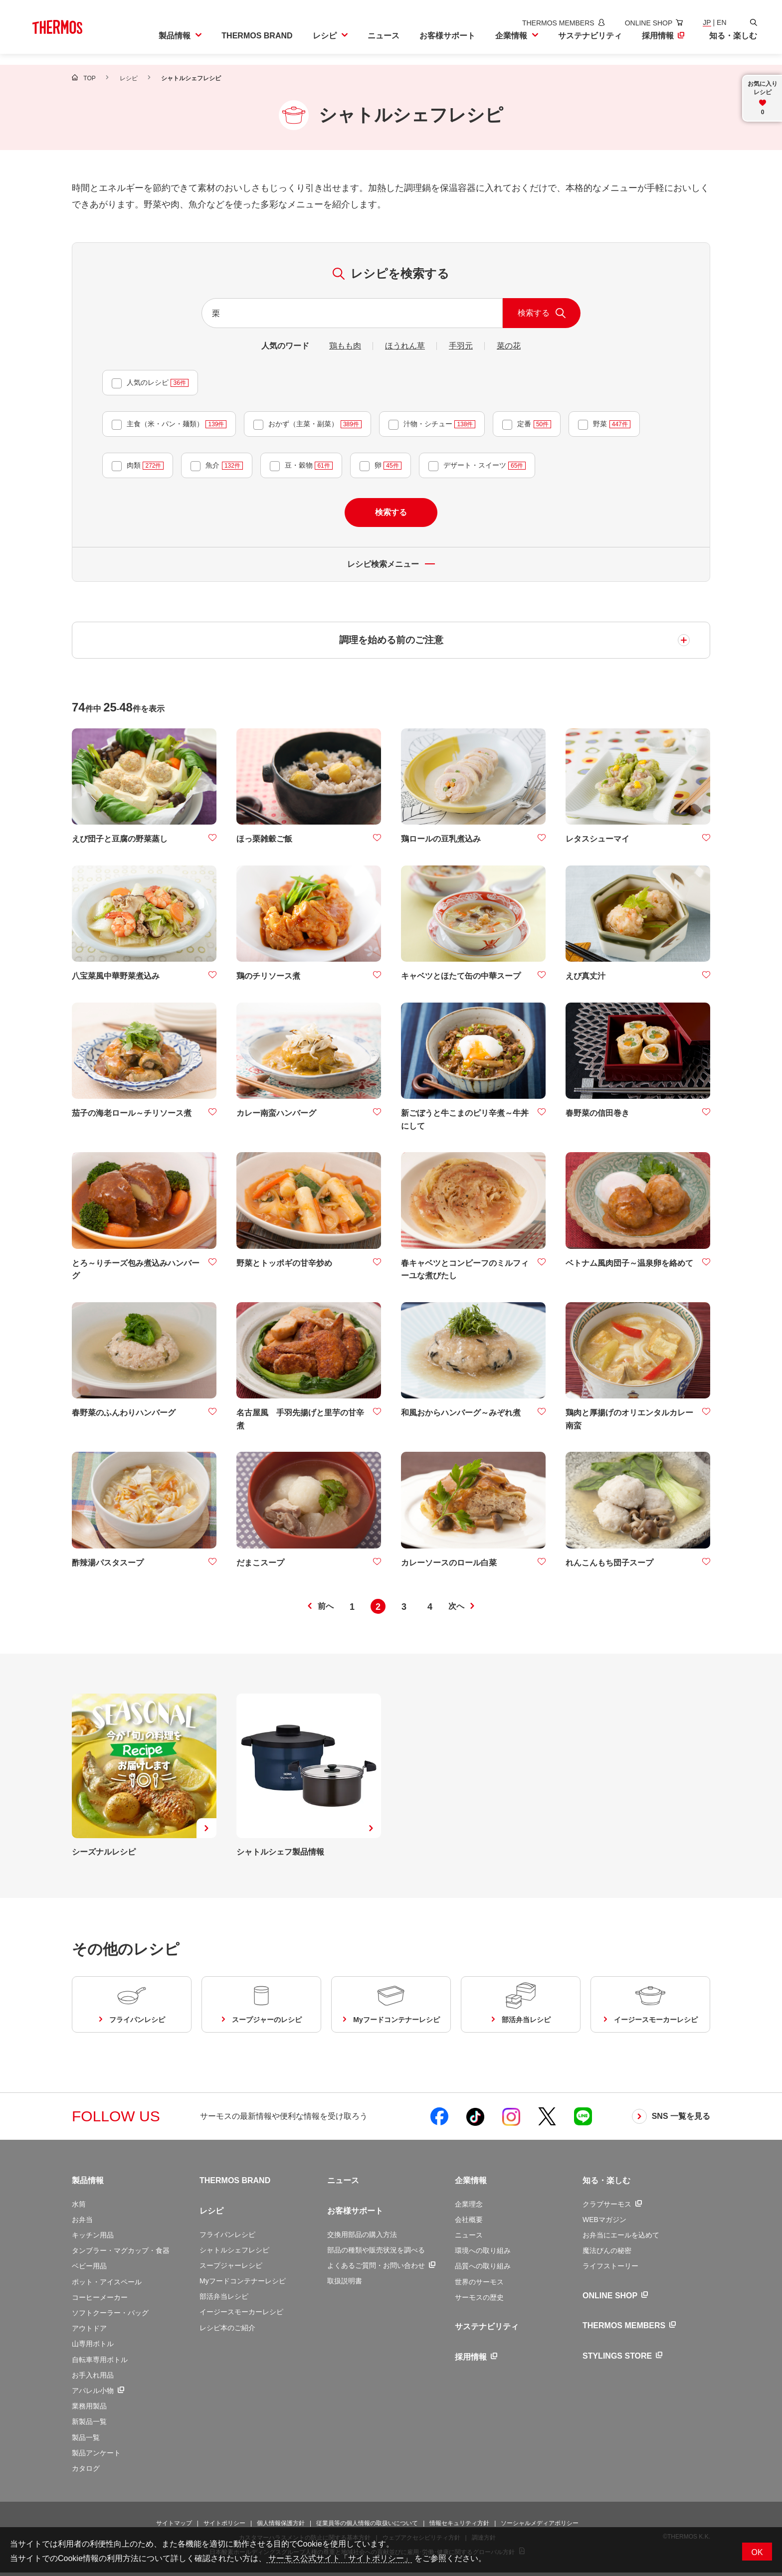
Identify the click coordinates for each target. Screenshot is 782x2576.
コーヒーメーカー (100, 2301)
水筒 (79, 2207)
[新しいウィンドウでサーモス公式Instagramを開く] (511, 2120)
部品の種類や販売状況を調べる (376, 2253)
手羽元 (461, 346)
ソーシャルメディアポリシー (540, 2526)
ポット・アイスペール (107, 2285)
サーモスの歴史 (479, 2301)
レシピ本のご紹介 (227, 2331)
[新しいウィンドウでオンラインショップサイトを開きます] (639, 23)
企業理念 (469, 2207)
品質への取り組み (483, 2269)
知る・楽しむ (606, 2184)
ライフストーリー (610, 2269)
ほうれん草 (405, 346)
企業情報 (471, 2184)
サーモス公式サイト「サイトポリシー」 (339, 2558)
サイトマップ (174, 2526)
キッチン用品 (93, 2238)
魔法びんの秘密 (607, 2254)
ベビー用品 (89, 2269)
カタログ (86, 2472)
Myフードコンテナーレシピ (242, 2284)
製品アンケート (96, 2456)
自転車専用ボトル (100, 2363)
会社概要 (469, 2223)
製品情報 (88, 2184)
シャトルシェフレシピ (234, 2253)
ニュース (343, 2184)
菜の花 (509, 346)
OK (757, 2552)
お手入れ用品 (93, 2378)
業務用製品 (89, 2409)
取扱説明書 (344, 2284)
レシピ (211, 2214)
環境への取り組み (483, 2254)
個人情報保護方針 (281, 2526)
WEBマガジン (604, 2223)
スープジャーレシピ (230, 2269)
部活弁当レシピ (223, 2300)
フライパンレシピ (227, 2237)
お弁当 (82, 2223)
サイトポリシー (224, 2526)
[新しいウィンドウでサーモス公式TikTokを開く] (475, 2120)
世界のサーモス (479, 2285)
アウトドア (89, 2332)
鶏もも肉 (345, 346)
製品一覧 (86, 2440)
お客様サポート (355, 2214)
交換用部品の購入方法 (362, 2237)
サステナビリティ (487, 2330)
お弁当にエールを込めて (621, 2238)
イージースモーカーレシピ (241, 2315)
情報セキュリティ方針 (459, 2526)
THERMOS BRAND (234, 2184)
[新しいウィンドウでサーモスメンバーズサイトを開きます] (548, 23)
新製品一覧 (89, 2425)
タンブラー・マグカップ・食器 (121, 2254)
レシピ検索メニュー (391, 564)
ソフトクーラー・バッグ (110, 2316)
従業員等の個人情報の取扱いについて (367, 2526)
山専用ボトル (93, 2347)
